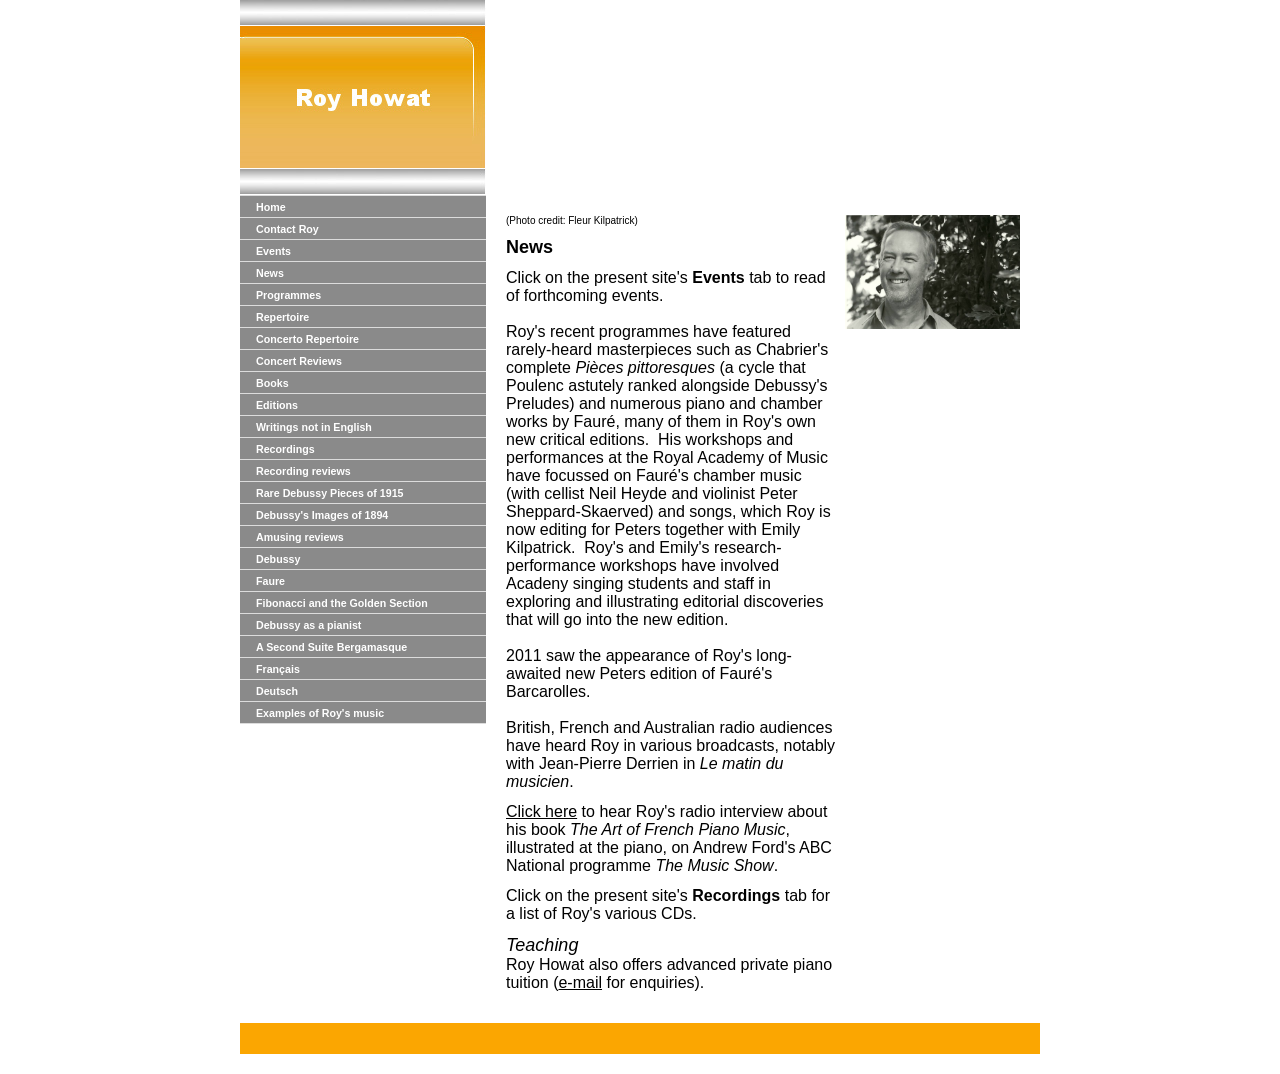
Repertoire (282, 317)
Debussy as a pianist (308, 625)
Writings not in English (314, 427)
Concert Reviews (299, 361)
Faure (270, 581)
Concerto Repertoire (307, 339)
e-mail (580, 982)
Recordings (285, 449)
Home (271, 207)
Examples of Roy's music (320, 713)
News (270, 273)
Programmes (288, 295)
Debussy (278, 559)
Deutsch (277, 691)
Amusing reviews (300, 537)
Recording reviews (303, 471)
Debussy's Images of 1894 (322, 515)
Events (273, 251)
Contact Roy (287, 229)
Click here (541, 811)
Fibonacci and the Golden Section (342, 603)
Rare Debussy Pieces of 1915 (330, 493)
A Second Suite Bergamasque (331, 647)
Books (272, 383)
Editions (277, 405)
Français (278, 669)
